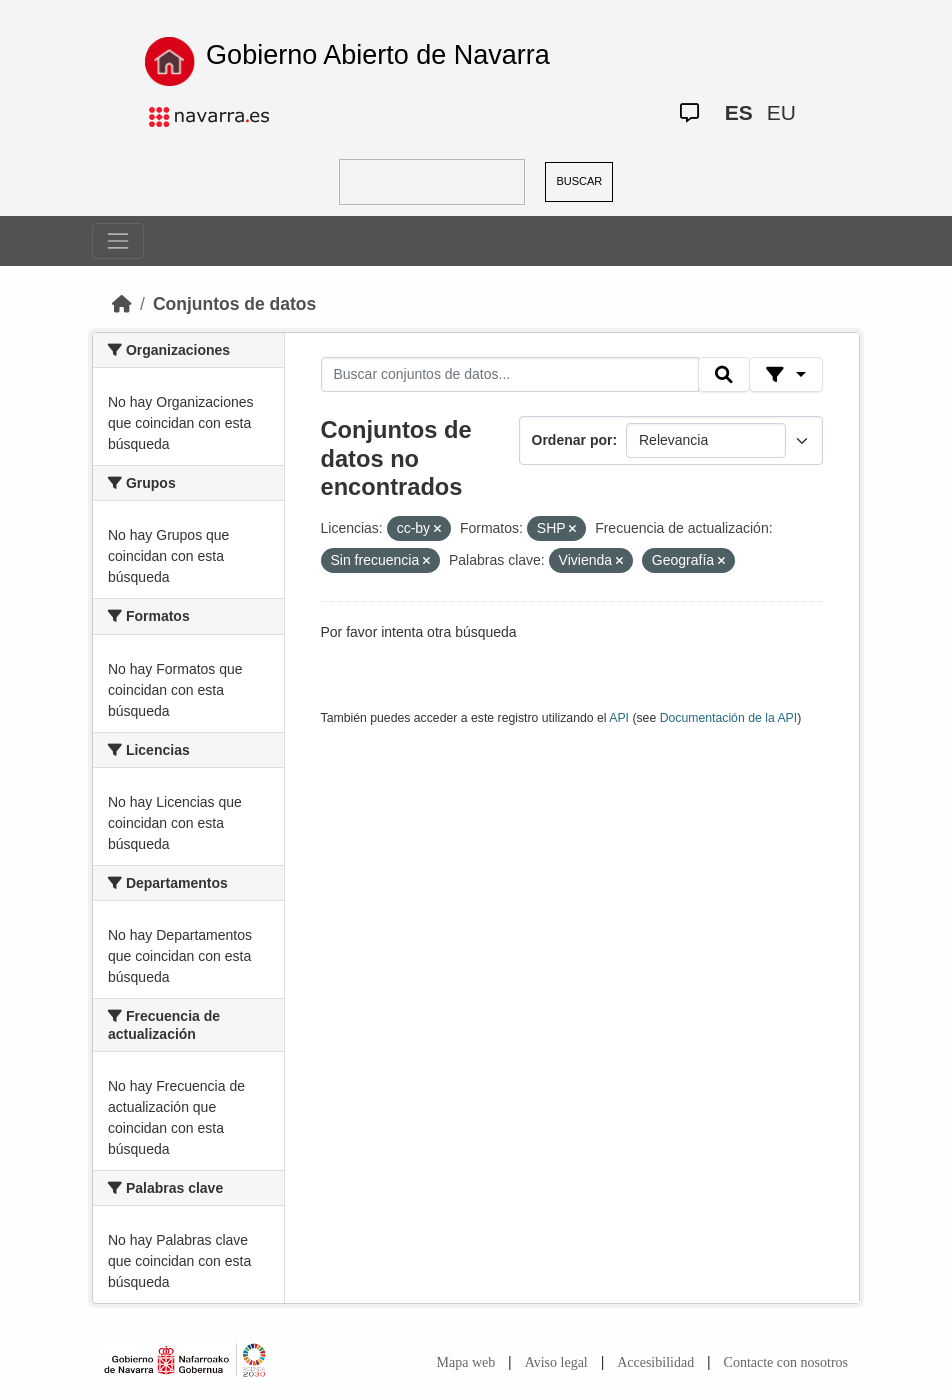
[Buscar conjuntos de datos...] (510, 375)
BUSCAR (579, 181)
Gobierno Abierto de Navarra (378, 55)
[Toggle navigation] (118, 241)
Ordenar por (572, 440)
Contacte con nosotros (786, 1362)
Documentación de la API (729, 718)
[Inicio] (122, 304)
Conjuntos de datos (234, 304)
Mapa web (466, 1362)
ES (739, 112)
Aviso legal (556, 1362)
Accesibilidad (655, 1362)
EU (781, 112)
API (619, 718)
